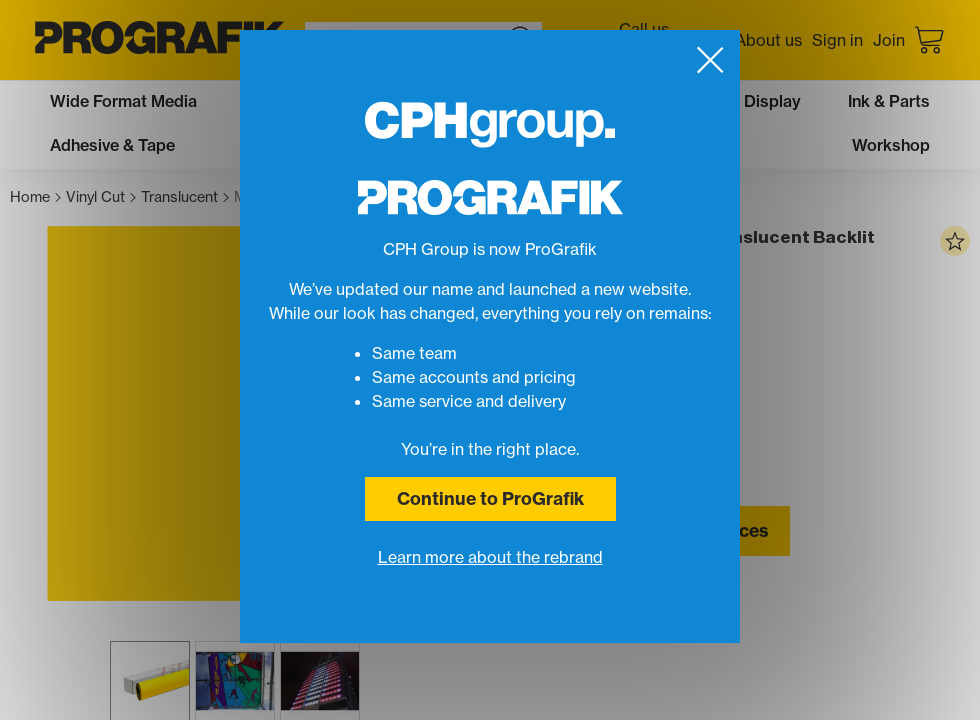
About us (768, 40)
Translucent (185, 197)
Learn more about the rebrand (490, 557)
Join (889, 40)
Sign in (837, 40)
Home (35, 197)
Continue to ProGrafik (490, 498)
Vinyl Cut (101, 197)
